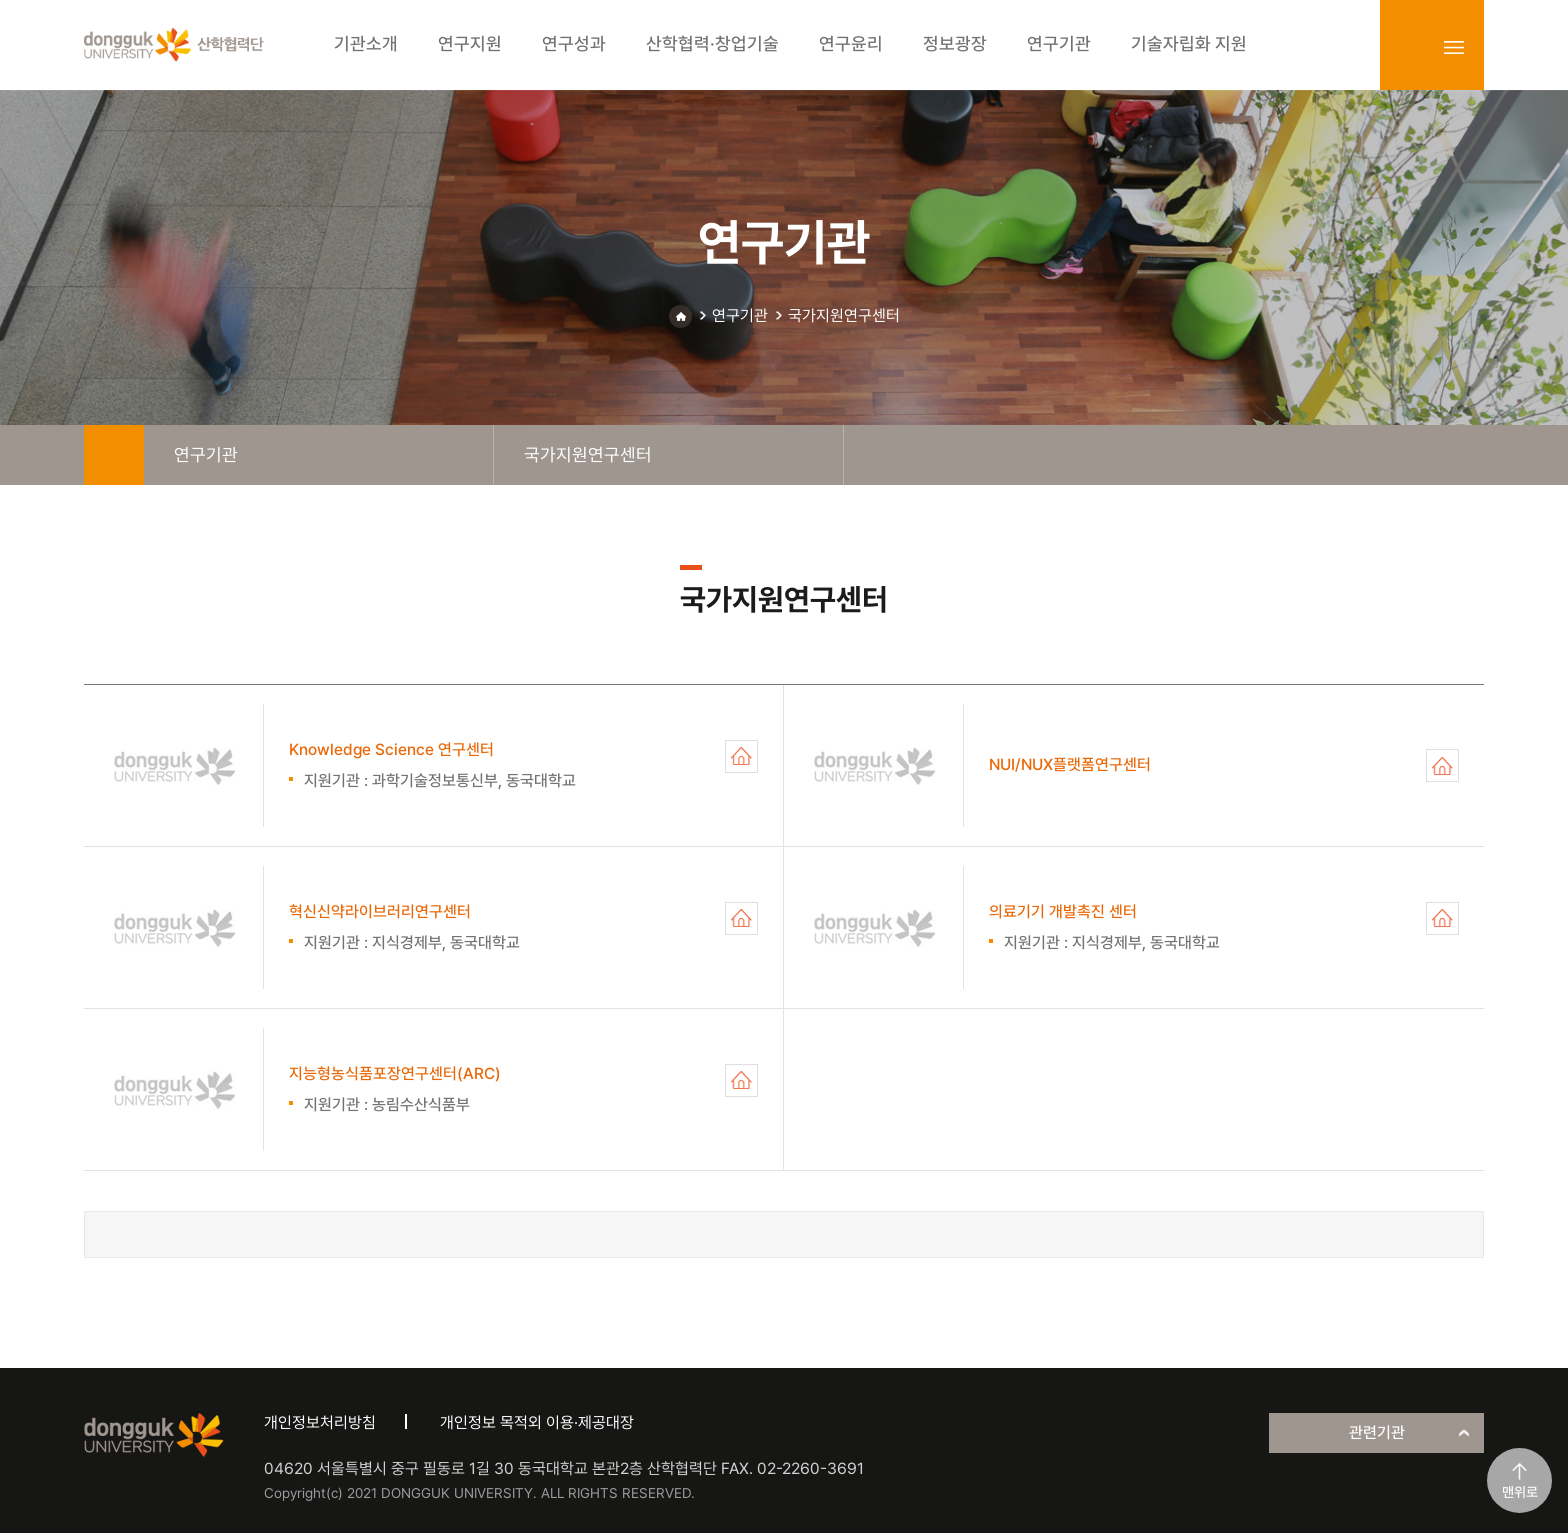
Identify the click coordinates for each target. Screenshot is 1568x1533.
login (1410, 47)
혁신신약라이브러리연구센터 (741, 918)
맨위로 (1520, 1492)
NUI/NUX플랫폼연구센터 (1442, 765)
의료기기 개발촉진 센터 (1442, 918)
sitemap (1454, 47)
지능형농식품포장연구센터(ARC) (741, 1080)
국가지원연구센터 (844, 315)
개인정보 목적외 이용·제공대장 (537, 1422)
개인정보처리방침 (320, 1422)
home (114, 455)
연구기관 (740, 315)
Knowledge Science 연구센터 (741, 756)
